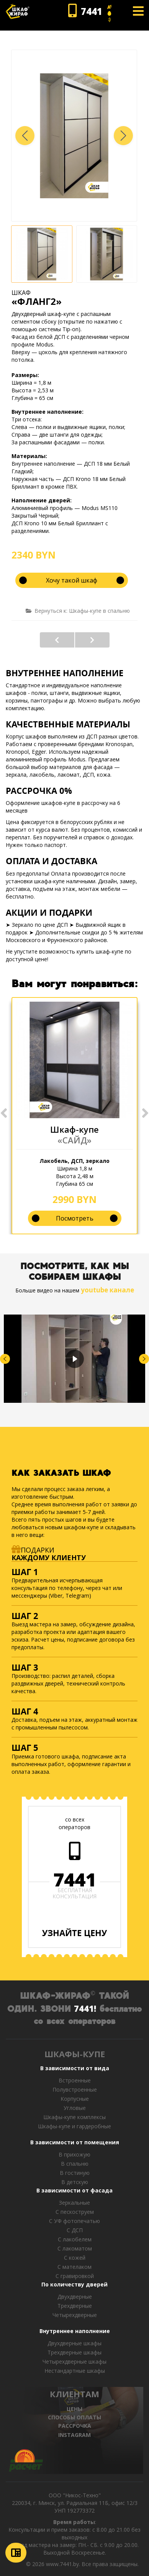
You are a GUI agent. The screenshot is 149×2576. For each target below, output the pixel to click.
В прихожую (74, 2154)
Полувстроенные (74, 2089)
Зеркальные (74, 2202)
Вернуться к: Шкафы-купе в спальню (78, 610)
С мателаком (74, 2266)
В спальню (74, 2163)
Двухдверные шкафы (74, 2343)
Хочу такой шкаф (71, 580)
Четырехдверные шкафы (74, 2361)
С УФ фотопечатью (74, 2221)
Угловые (75, 2107)
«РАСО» (57, 640)
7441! (85, 2008)
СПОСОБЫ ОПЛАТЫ (74, 2417)
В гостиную (75, 2172)
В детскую (74, 2182)
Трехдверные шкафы (74, 2352)
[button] (123, 135)
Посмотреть (74, 1218)
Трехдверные (74, 2305)
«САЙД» (74, 1140)
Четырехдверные (74, 2315)
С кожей (74, 2257)
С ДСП (75, 2230)
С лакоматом (74, 2248)
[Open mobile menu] (138, 11)
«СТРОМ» (92, 640)
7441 (74, 1879)
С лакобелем (75, 2239)
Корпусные (75, 2098)
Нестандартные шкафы (74, 2370)
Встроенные (75, 2080)
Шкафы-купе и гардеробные (74, 2126)
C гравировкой (75, 2276)
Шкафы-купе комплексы (74, 2117)
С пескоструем (75, 2211)
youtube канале (107, 1290)
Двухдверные (74, 2296)
